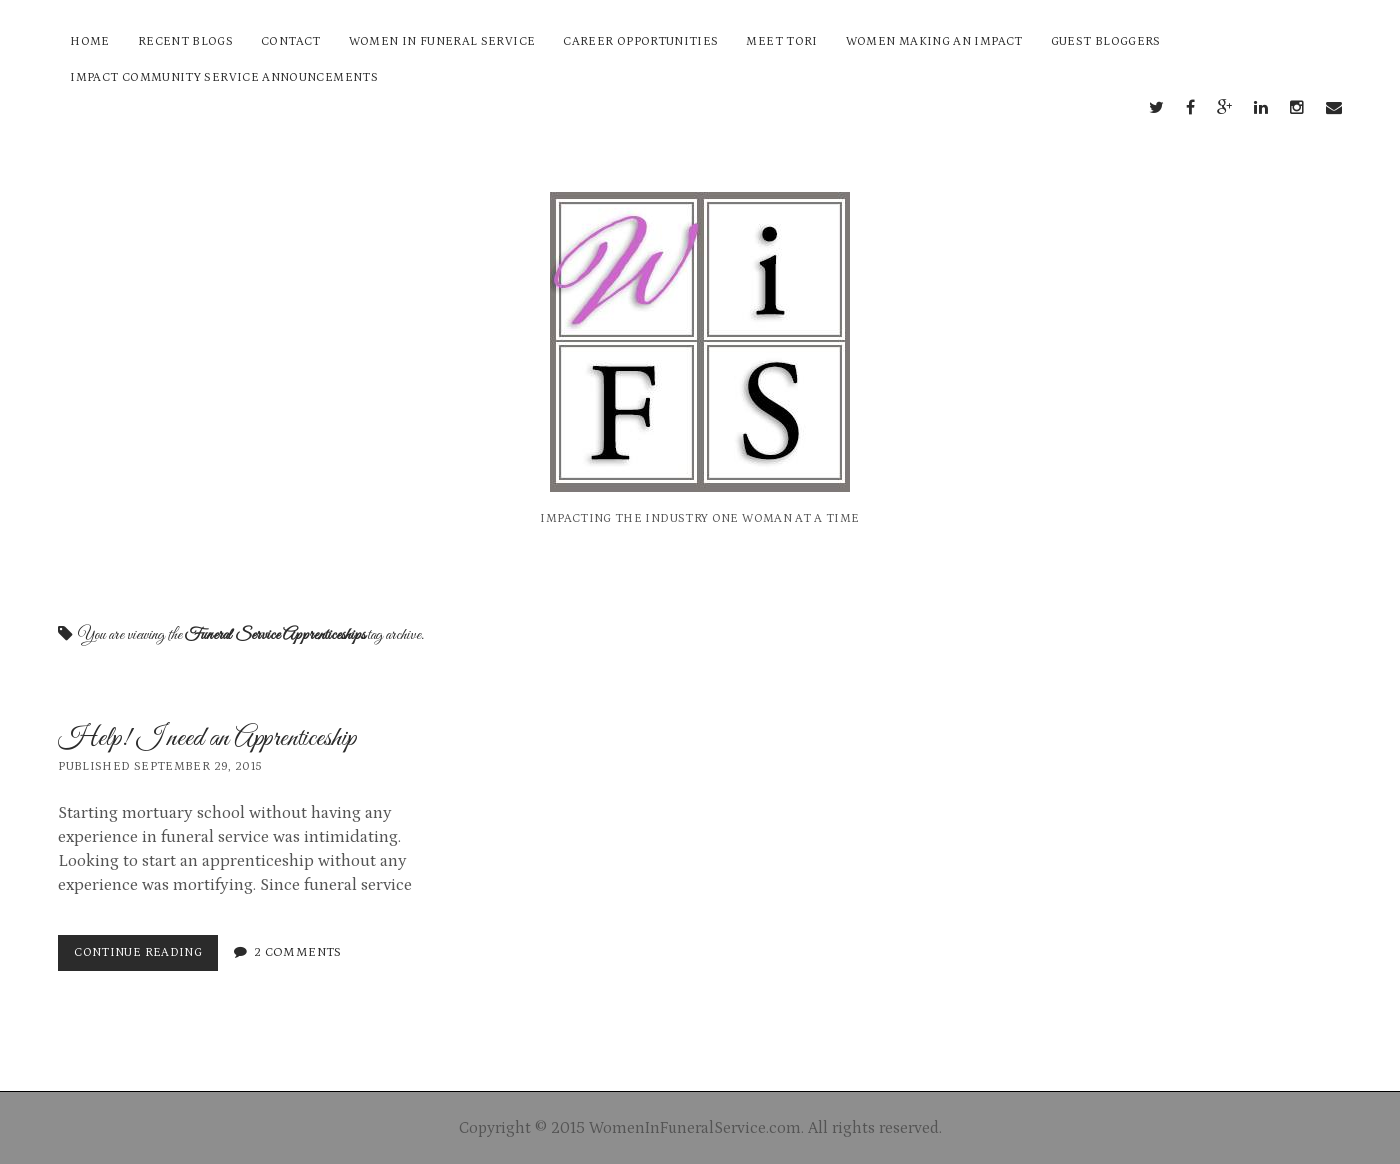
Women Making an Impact (934, 41)
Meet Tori (781, 41)
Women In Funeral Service (442, 41)
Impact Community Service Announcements (224, 77)
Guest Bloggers (1106, 41)
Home (89, 41)
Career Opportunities (640, 41)
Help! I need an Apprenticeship (207, 738)
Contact (291, 41)
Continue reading (143, 957)
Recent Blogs (185, 41)
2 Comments (298, 952)
